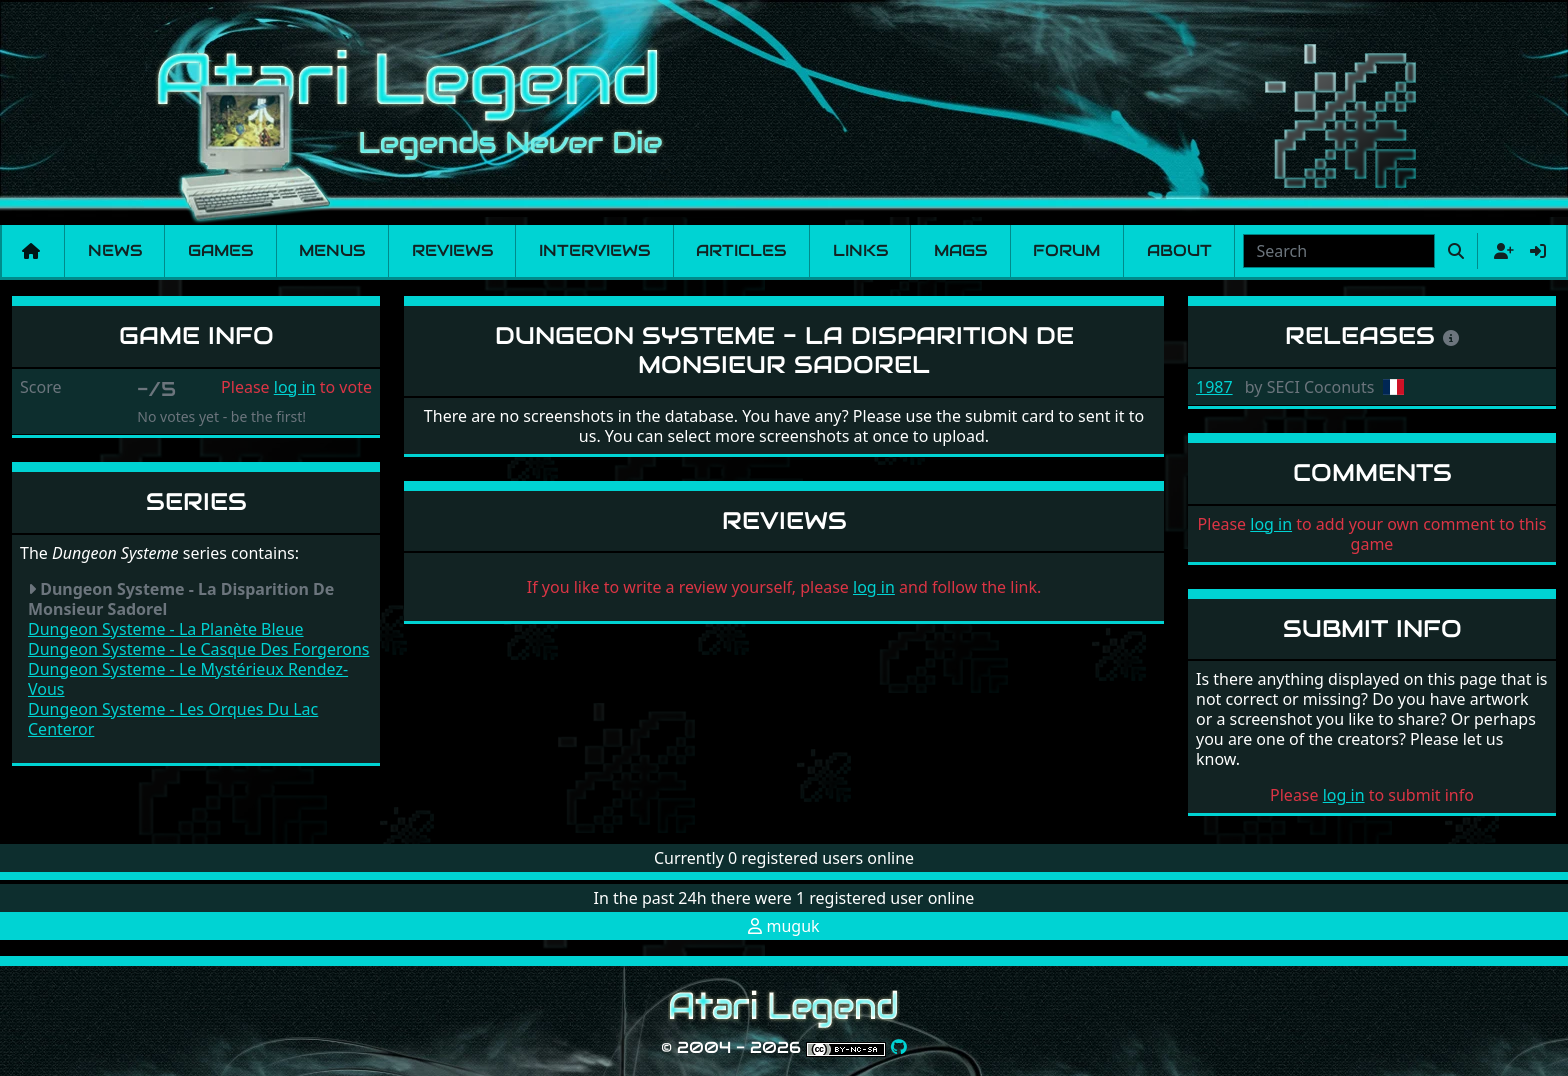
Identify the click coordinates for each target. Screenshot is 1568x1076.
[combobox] (1339, 251)
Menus (332, 250)
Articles (741, 250)
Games (220, 250)
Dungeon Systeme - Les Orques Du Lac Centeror (173, 719)
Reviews (452, 250)
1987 (1214, 387)
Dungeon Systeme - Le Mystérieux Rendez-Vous (188, 679)
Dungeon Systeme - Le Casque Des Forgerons (199, 649)
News (115, 250)
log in (295, 387)
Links (860, 250)
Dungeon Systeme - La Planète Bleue (166, 629)
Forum (1066, 250)
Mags (960, 250)
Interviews (594, 250)
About (1179, 250)
